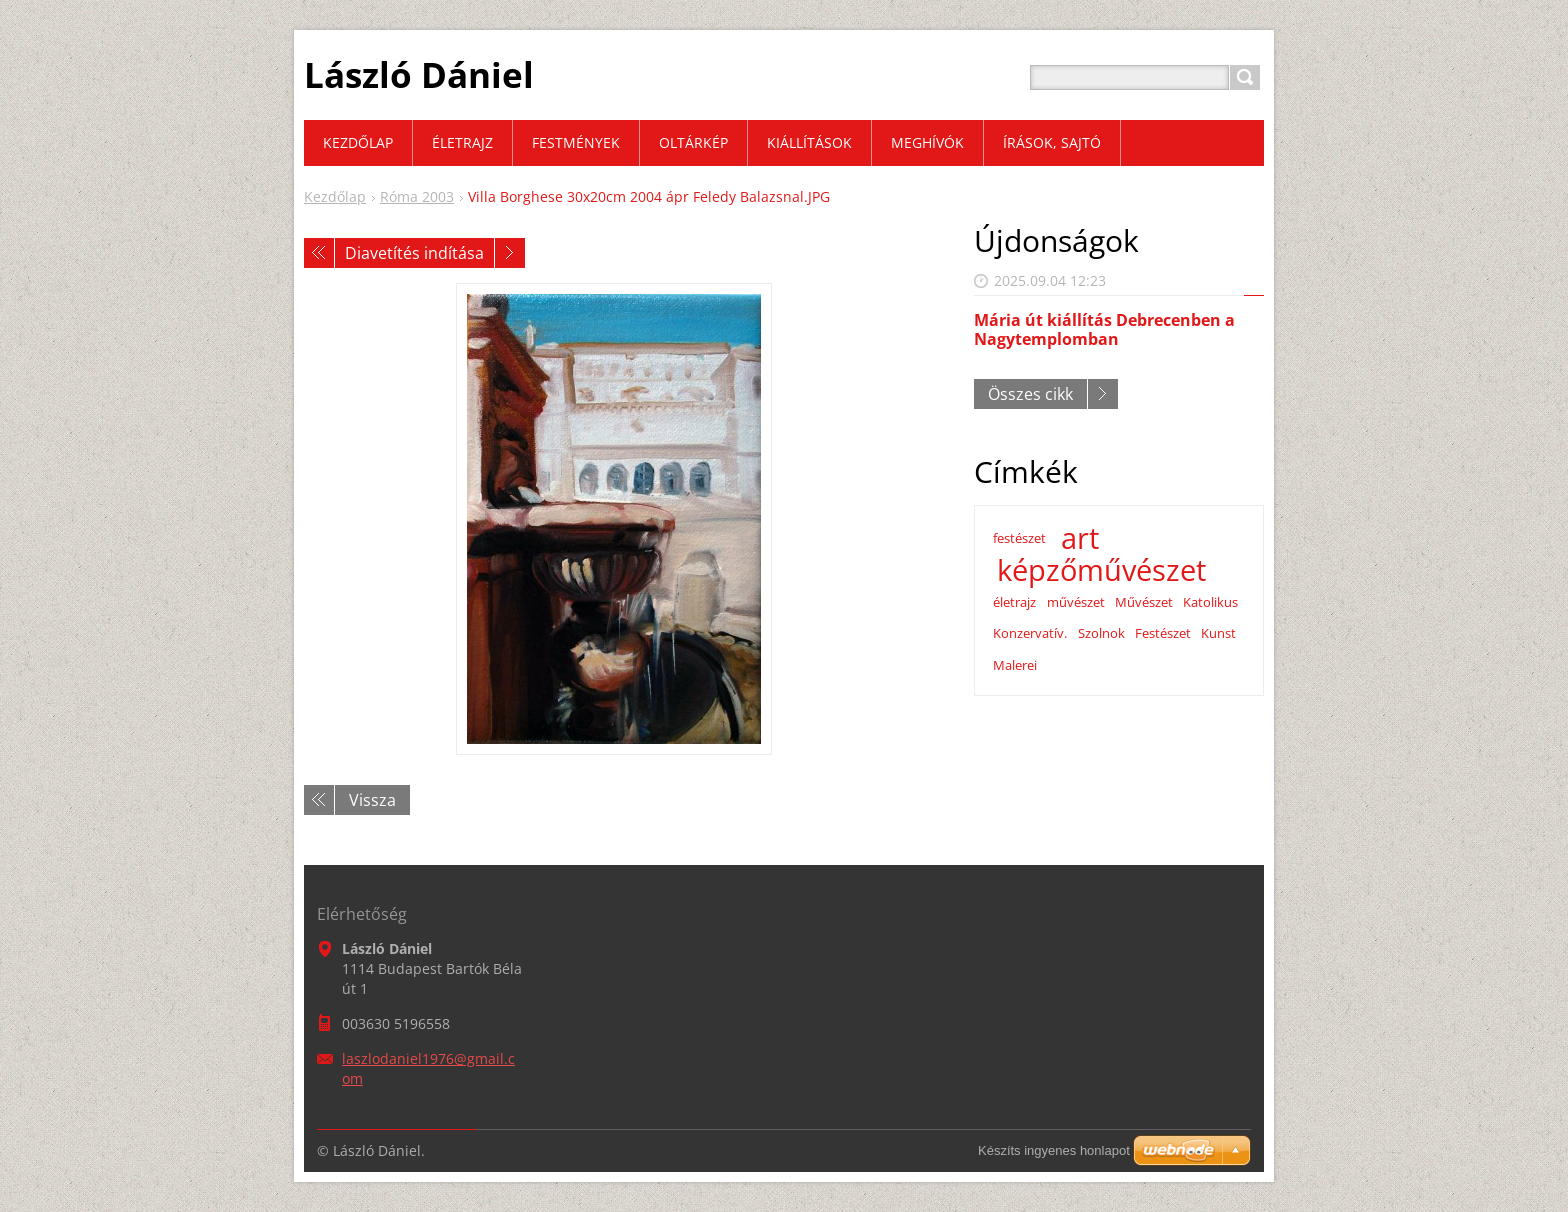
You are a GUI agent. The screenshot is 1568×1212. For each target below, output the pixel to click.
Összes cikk (1030, 394)
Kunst (1218, 633)
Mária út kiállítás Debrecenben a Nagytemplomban (1104, 329)
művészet (1076, 602)
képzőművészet (1101, 570)
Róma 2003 (417, 196)
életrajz (1014, 602)
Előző (319, 253)
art (1080, 538)
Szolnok (1101, 633)
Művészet (1144, 602)
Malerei (1015, 665)
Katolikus (1210, 602)
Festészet (1163, 633)
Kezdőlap (335, 196)
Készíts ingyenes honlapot (1054, 1150)
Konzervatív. (1030, 633)
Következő (510, 253)
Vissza (372, 800)
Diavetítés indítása (414, 253)
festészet (1019, 538)
